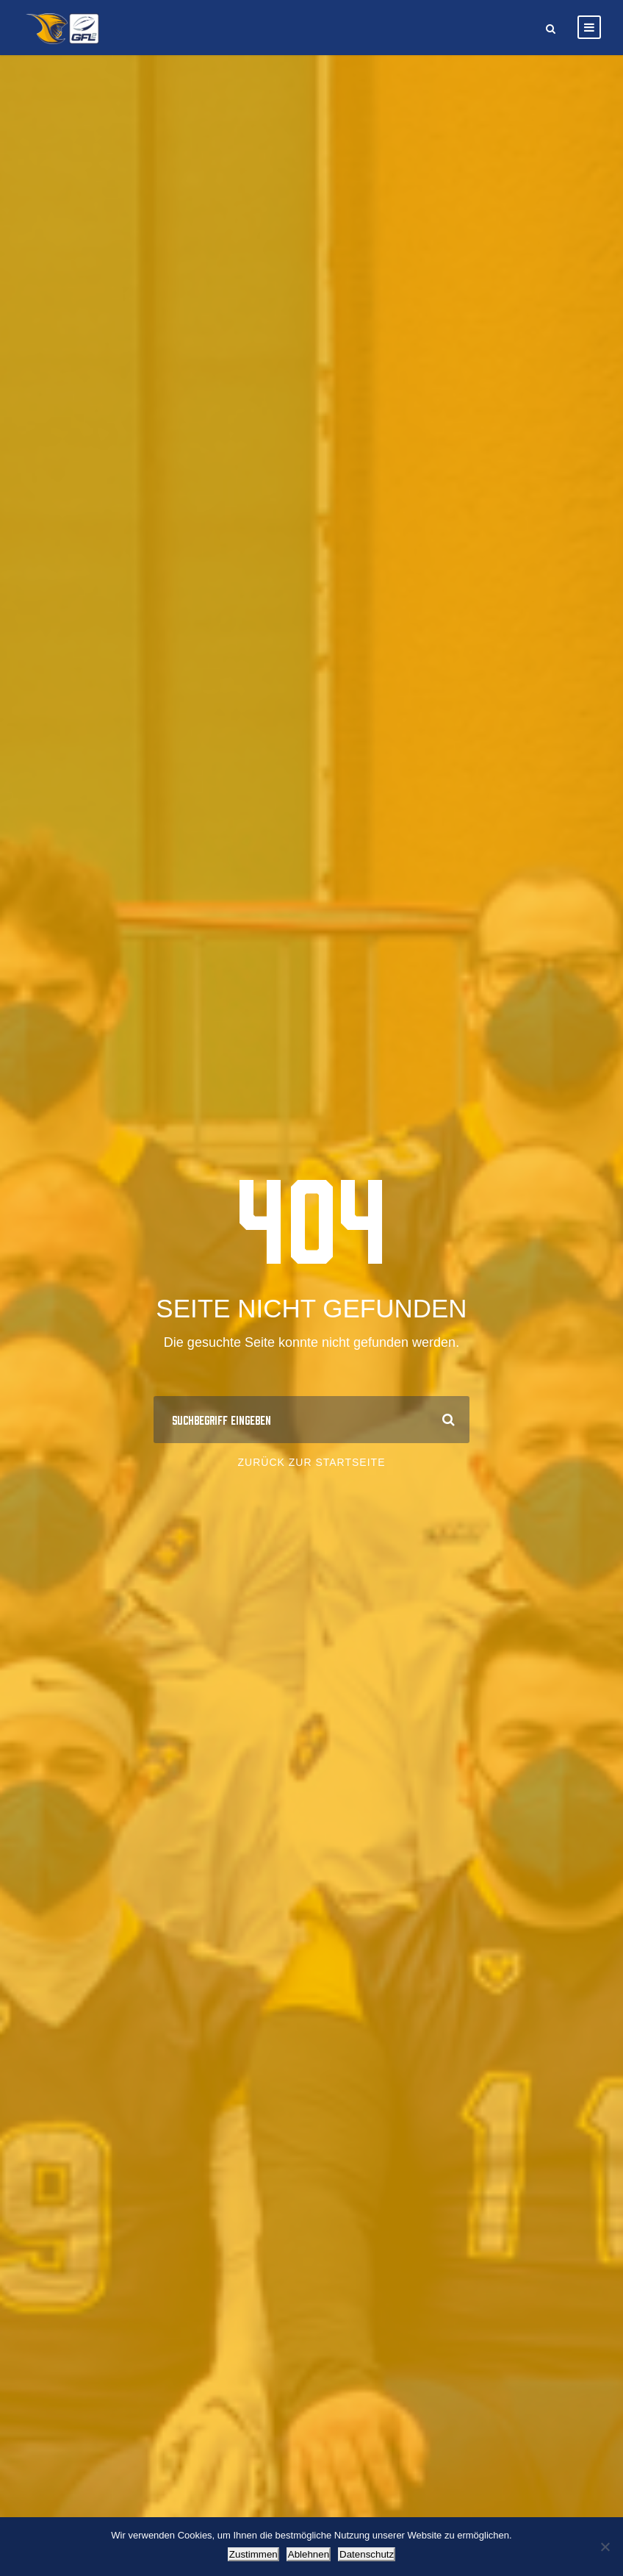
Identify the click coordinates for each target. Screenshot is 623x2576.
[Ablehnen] (604, 2546)
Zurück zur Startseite (312, 1462)
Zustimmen (253, 2554)
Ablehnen (308, 2554)
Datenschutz (366, 2554)
